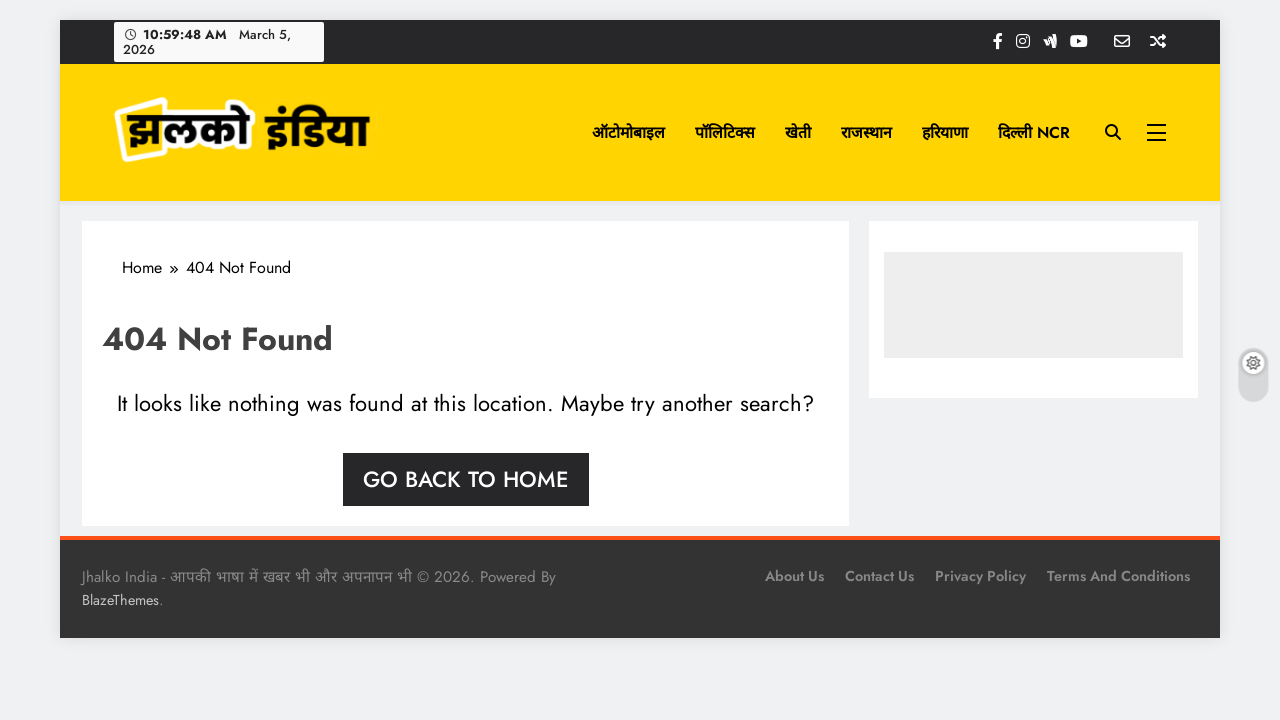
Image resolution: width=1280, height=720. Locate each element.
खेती (798, 132)
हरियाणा (945, 132)
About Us (794, 576)
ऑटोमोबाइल (628, 132)
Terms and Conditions (1118, 576)
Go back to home (466, 479)
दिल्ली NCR (1034, 132)
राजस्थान (866, 132)
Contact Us (879, 576)
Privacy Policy (980, 576)
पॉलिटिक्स (725, 132)
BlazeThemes (120, 600)
